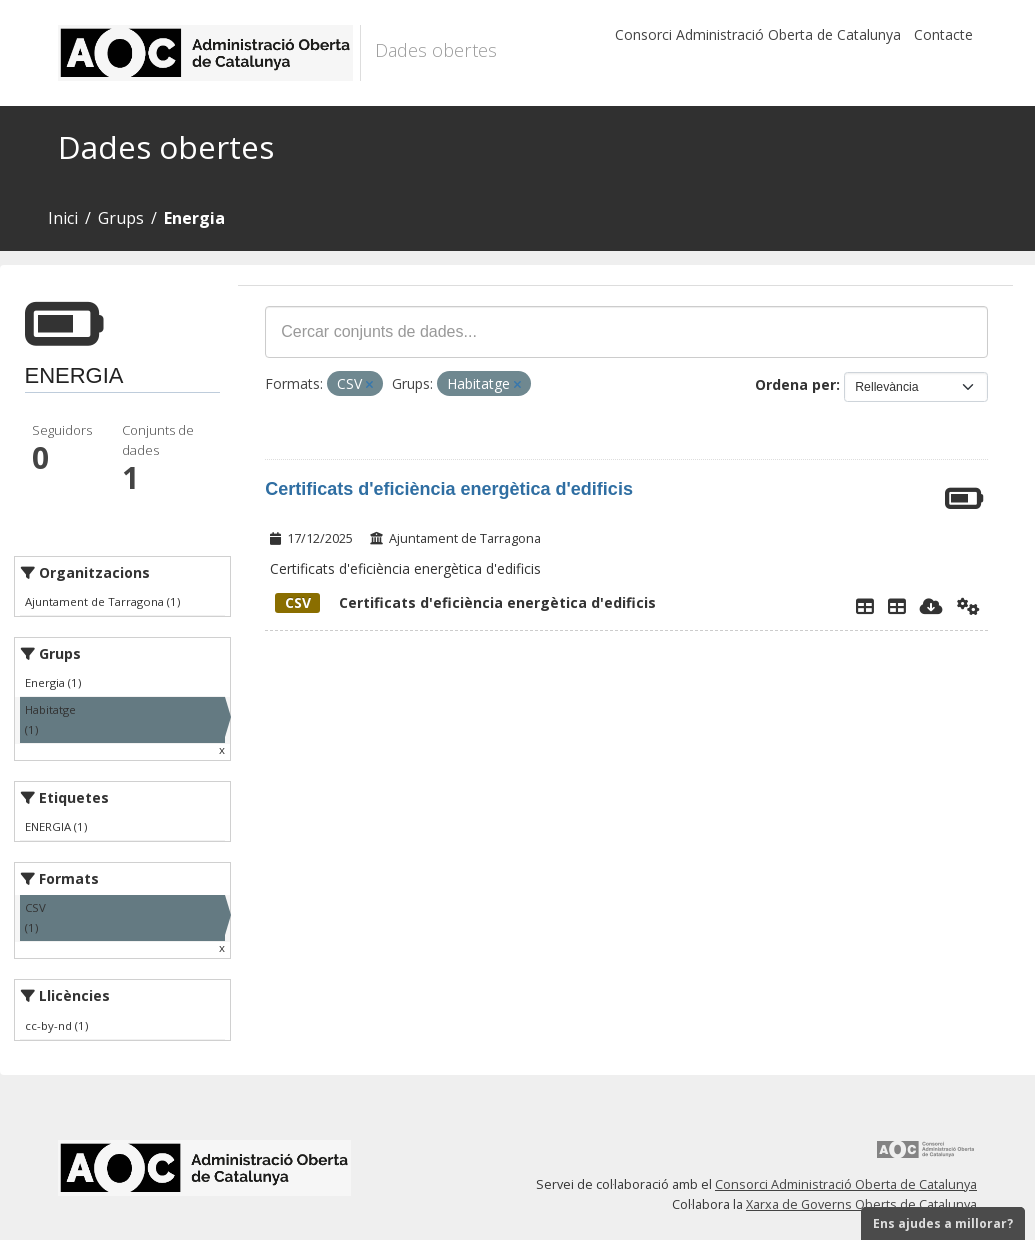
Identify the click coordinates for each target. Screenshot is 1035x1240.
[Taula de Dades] (897, 606)
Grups (121, 218)
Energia (194, 218)
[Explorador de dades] (865, 606)
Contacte (943, 34)
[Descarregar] (931, 606)
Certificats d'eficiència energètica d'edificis (449, 489)
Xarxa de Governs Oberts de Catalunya (861, 1204)
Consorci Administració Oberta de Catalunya (758, 34)
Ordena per (795, 384)
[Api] (968, 606)
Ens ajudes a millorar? (943, 1223)
